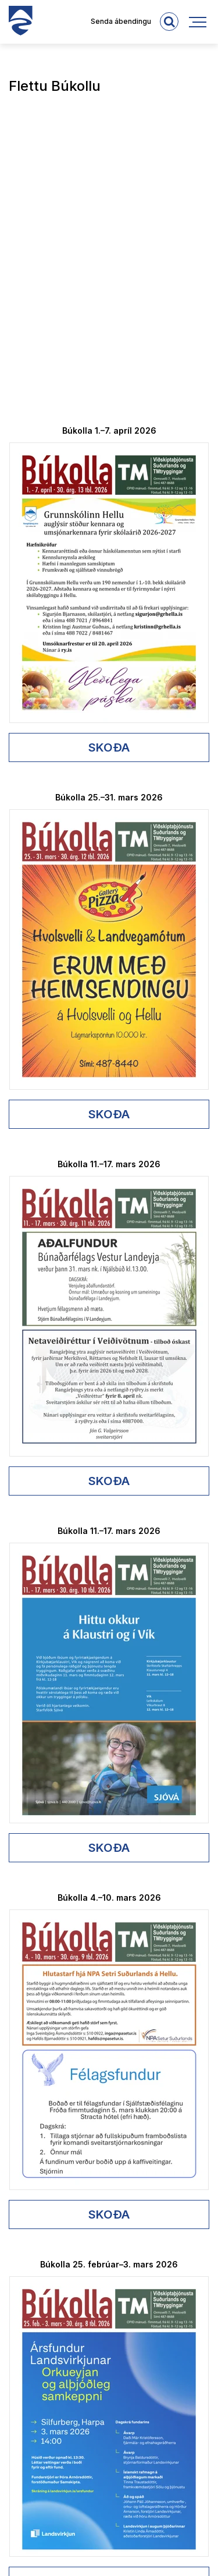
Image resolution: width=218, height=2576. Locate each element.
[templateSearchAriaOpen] (169, 21)
